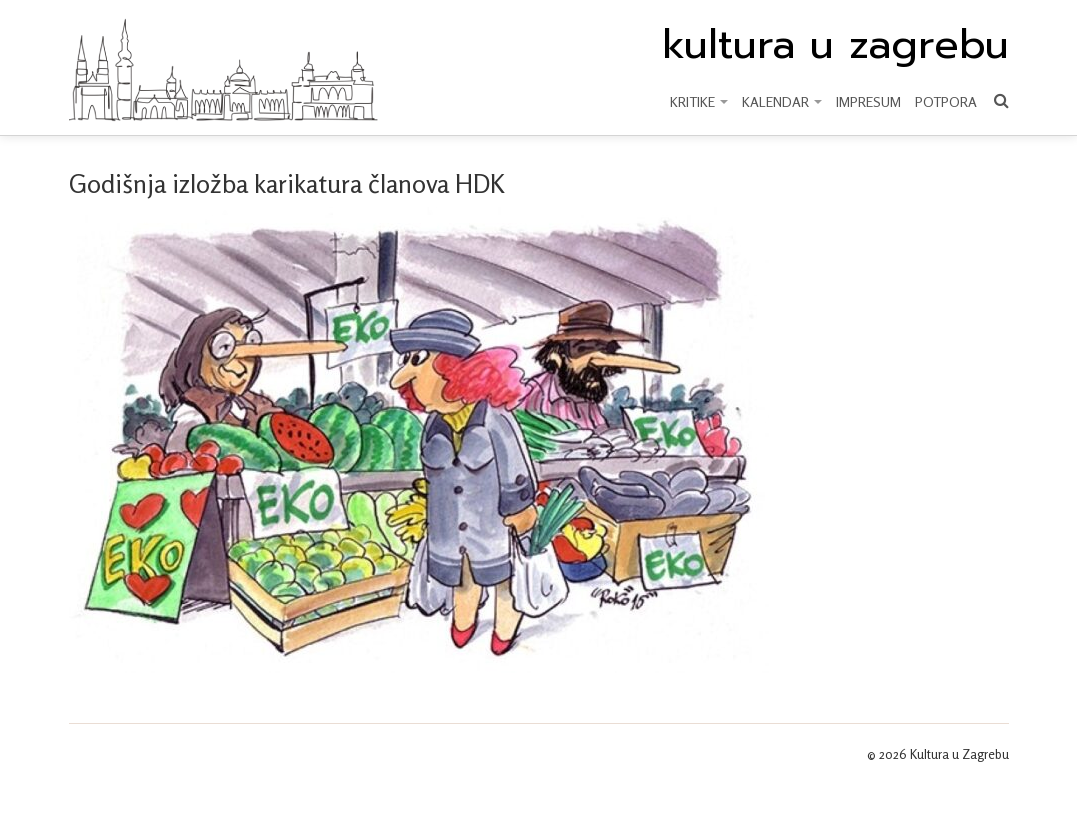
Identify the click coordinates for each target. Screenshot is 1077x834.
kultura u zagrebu (835, 45)
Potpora (946, 101)
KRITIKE (699, 101)
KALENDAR (782, 101)
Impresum (868, 101)
